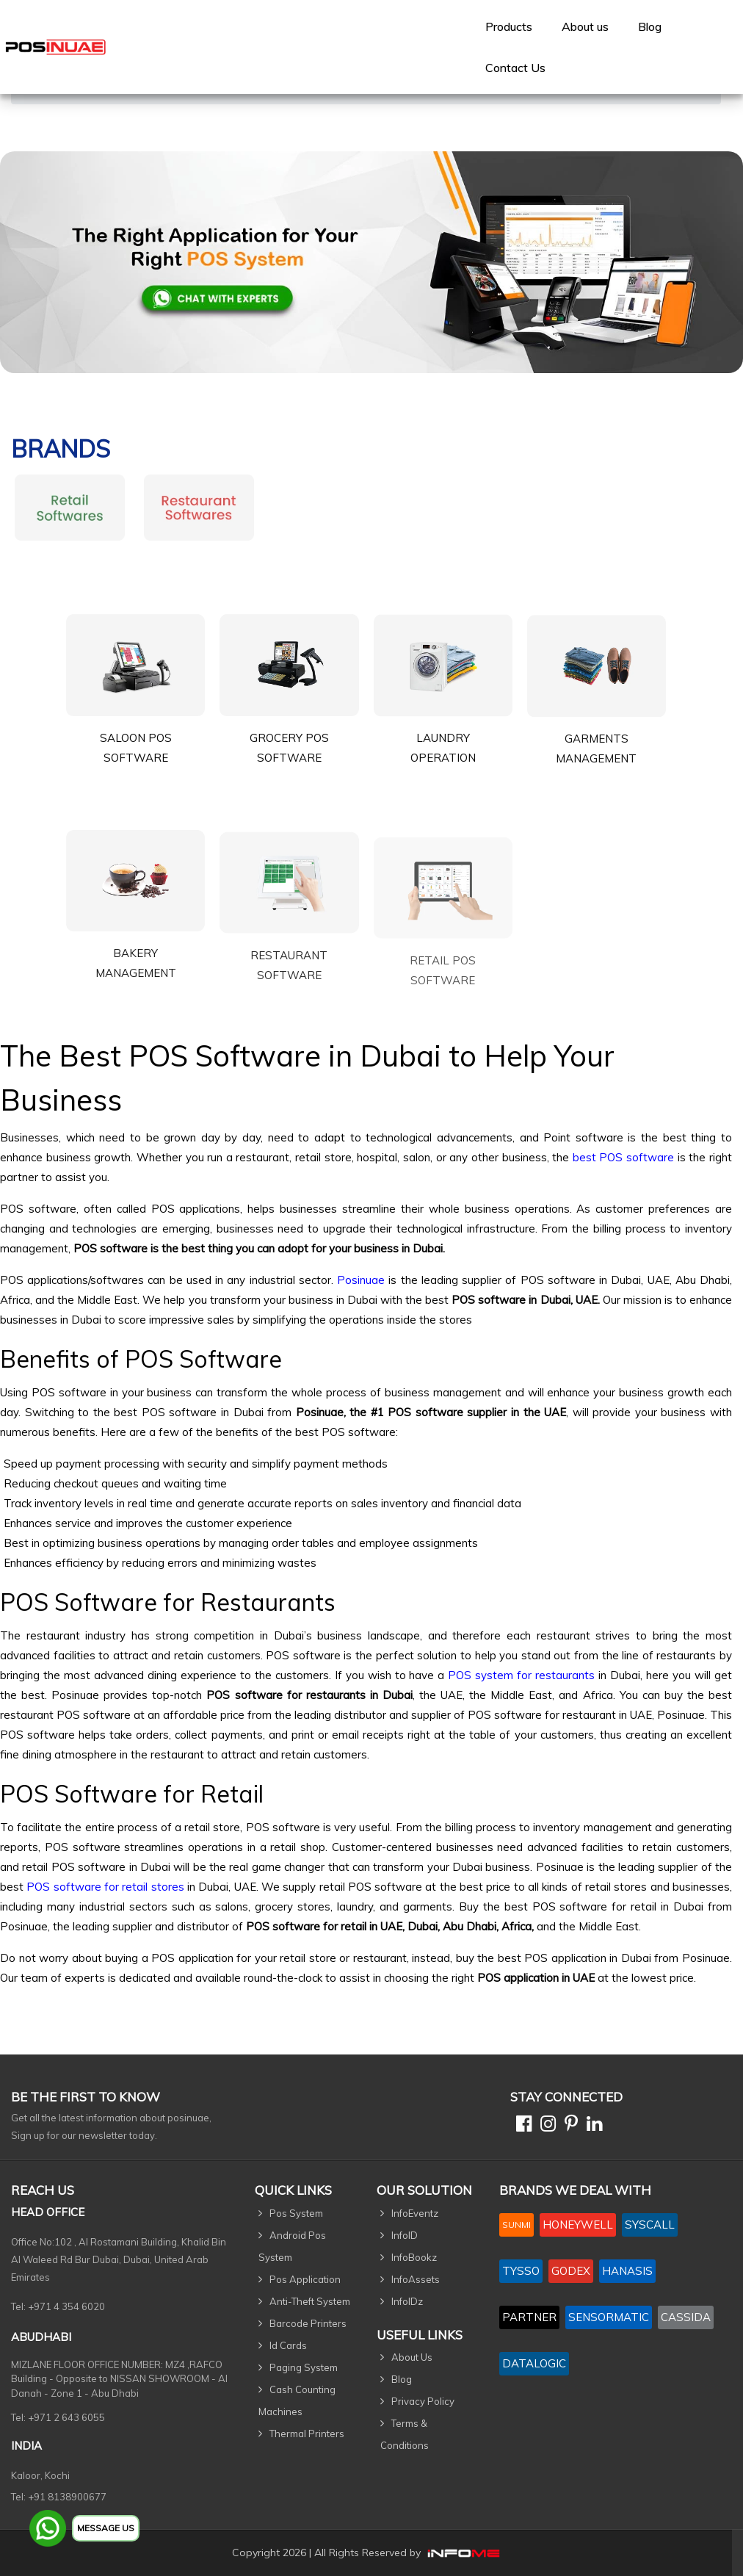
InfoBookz (414, 2257)
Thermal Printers (306, 2433)
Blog (650, 26)
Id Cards (288, 2345)
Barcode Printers (308, 2323)
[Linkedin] (591, 2126)
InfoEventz (414, 2213)
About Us (411, 2357)
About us (585, 26)
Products (508, 26)
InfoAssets (415, 2279)
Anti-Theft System (309, 2301)
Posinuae (361, 1280)
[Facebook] (521, 2126)
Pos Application (305, 2279)
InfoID (404, 2235)
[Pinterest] (568, 2126)
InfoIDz (407, 2301)
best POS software (623, 1157)
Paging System (303, 2367)
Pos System (296, 2213)
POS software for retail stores (105, 1887)
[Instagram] (545, 2126)
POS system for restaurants (521, 1675)
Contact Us (515, 67)
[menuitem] (509, 26)
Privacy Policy (422, 2401)
